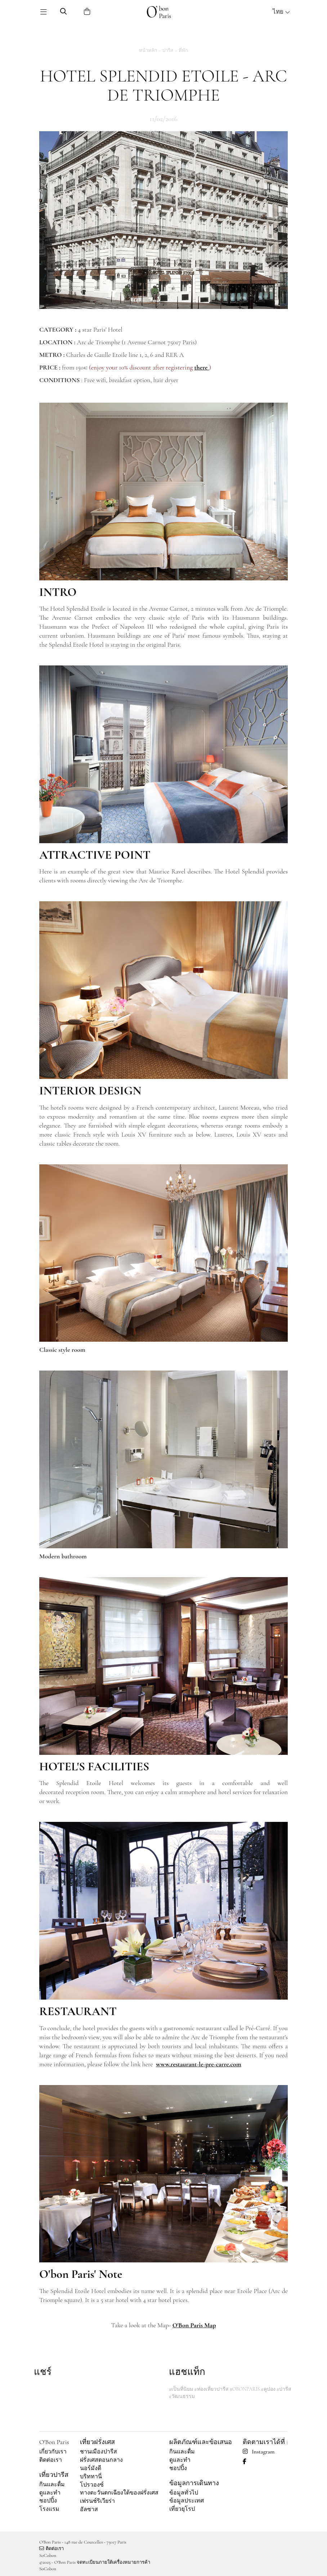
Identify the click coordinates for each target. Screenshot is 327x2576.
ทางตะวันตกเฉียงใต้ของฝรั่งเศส (119, 2492)
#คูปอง (268, 2389)
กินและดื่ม (52, 2484)
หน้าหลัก (148, 50)
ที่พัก (183, 50)
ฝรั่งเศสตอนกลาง (101, 2460)
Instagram (258, 2451)
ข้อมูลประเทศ (186, 2500)
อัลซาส (89, 2509)
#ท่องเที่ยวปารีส (211, 2389)
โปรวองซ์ (92, 2484)
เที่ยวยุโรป (182, 2509)
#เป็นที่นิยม (181, 2389)
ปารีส (167, 50)
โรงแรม (49, 2509)
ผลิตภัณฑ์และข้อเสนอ (200, 2442)
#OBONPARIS (244, 2389)
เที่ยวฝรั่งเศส (97, 2442)
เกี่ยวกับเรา (53, 2451)
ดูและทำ (50, 2492)
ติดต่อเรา (50, 2460)
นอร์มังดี (90, 2468)
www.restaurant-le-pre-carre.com (198, 2064)
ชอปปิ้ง (48, 2500)
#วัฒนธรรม (182, 2396)
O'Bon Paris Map (194, 2325)
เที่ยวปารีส (53, 2475)
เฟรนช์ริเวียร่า (97, 2501)
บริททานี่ (91, 2476)
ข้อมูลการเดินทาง (194, 2483)
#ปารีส (284, 2389)
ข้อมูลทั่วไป (183, 2492)
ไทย (281, 12)
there (201, 367)
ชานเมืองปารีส (98, 2451)
